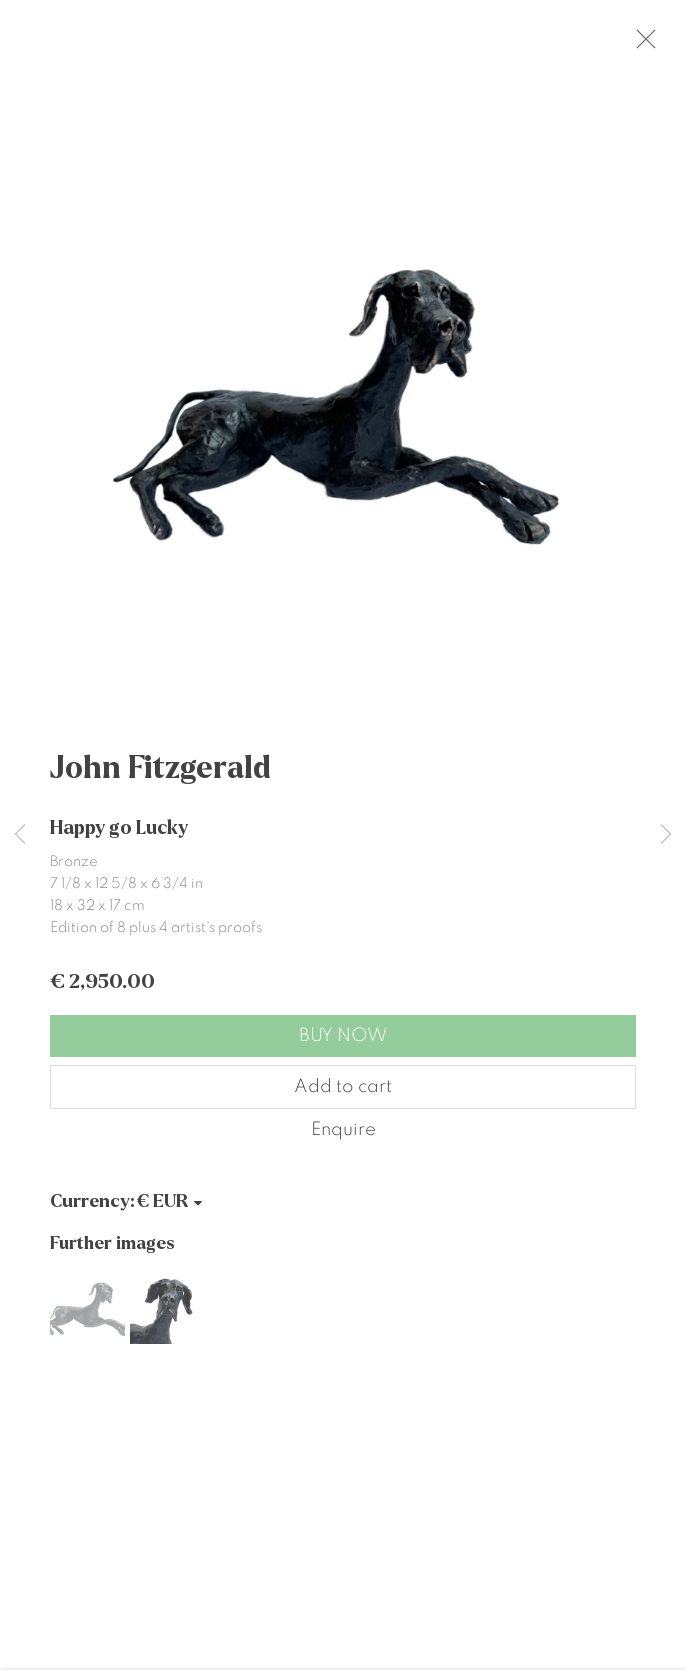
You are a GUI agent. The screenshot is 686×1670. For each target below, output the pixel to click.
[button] (87, 1317)
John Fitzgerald (160, 779)
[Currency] (171, 1212)
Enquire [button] (343, 1140)
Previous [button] (20, 835)
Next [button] (666, 835)
